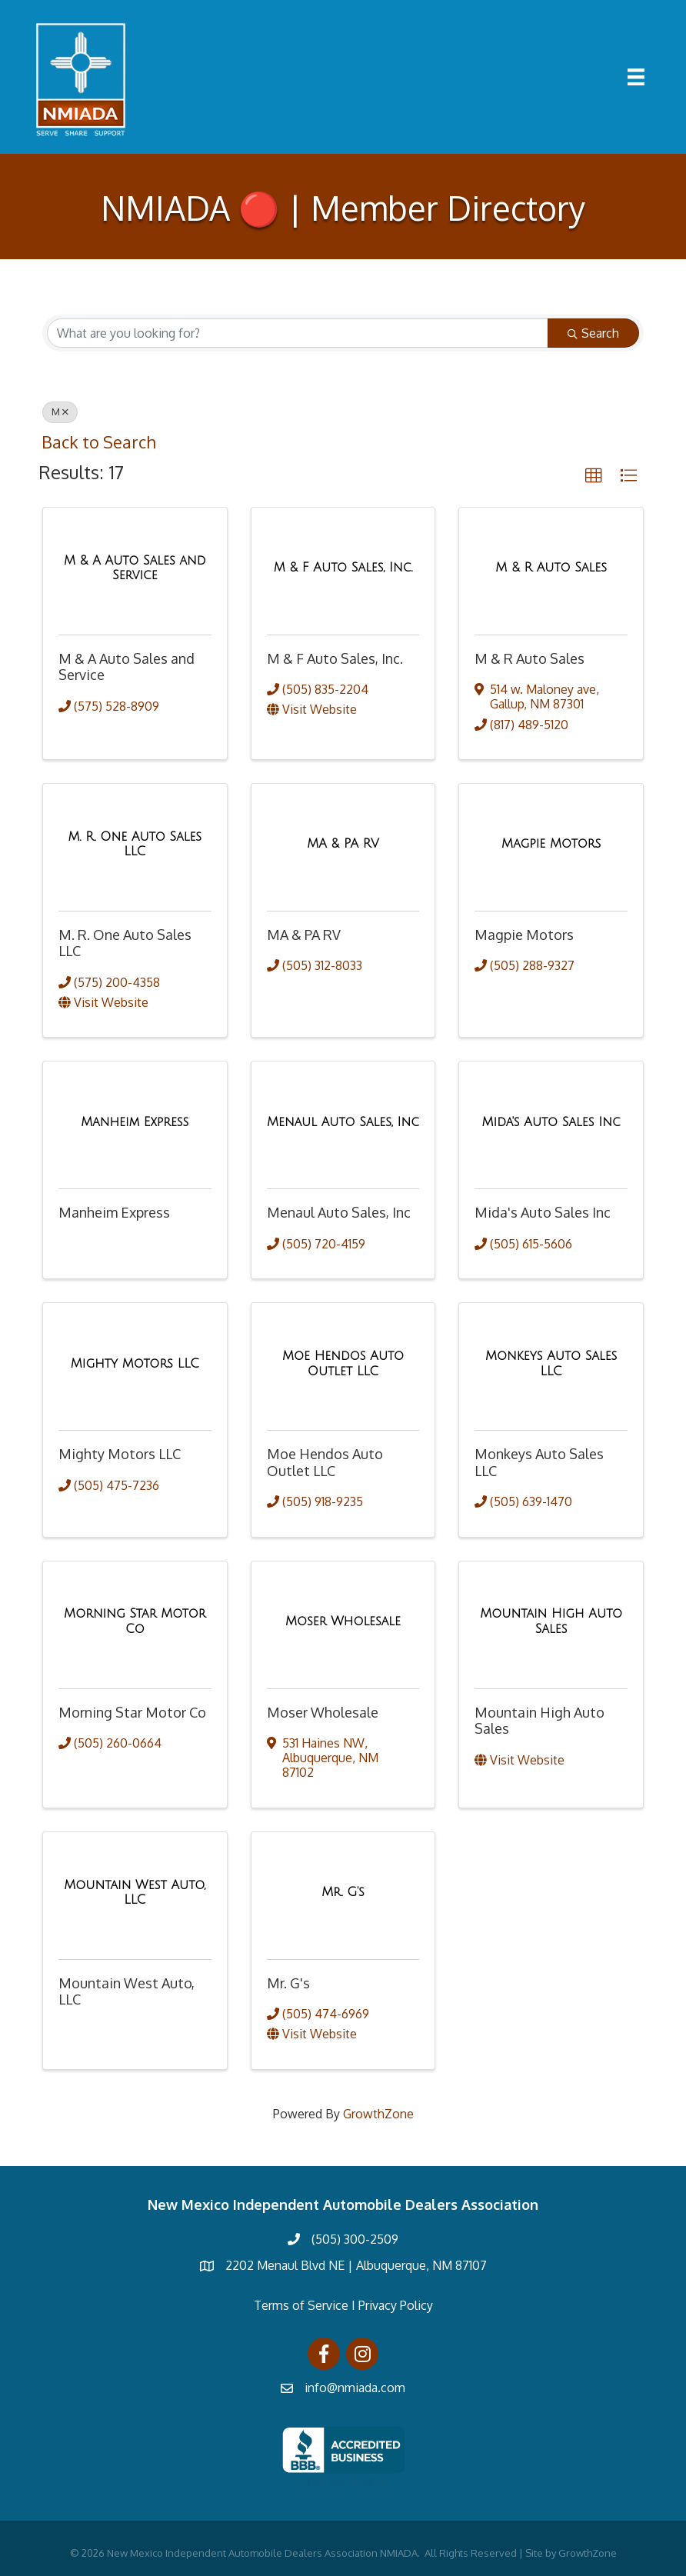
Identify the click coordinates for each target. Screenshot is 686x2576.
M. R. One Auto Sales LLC (124, 943)
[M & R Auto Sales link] (551, 567)
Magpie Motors (524, 934)
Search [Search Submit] (593, 333)
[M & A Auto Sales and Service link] (134, 567)
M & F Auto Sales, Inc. (335, 657)
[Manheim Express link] (134, 1122)
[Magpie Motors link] (551, 843)
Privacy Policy (395, 2305)
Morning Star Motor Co (132, 1711)
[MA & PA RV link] (343, 843)
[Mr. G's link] (343, 1892)
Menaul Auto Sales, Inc (339, 1212)
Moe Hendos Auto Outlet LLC (325, 1462)
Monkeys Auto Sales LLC (539, 1462)
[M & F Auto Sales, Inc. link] (343, 567)
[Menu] (636, 77)
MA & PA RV (304, 934)
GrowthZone (378, 2113)
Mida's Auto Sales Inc (543, 1212)
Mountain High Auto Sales (539, 1720)
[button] (593, 476)
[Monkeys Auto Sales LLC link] (551, 1363)
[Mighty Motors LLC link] (135, 1363)
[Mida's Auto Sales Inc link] (551, 1122)
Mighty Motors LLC (119, 1453)
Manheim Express (114, 1212)
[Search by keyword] (297, 333)
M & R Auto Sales (529, 657)
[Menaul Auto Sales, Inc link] (343, 1122)
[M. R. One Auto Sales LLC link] (134, 844)
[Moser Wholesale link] (343, 1621)
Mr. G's (288, 1982)
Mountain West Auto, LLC (126, 1991)
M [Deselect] (60, 412)
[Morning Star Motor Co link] (134, 1621)
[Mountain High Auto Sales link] (551, 1621)
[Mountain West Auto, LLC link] (134, 1892)
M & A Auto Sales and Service (126, 666)
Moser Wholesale (322, 1711)
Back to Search (98, 442)
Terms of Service (301, 2305)
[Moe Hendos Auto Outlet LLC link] (343, 1363)
